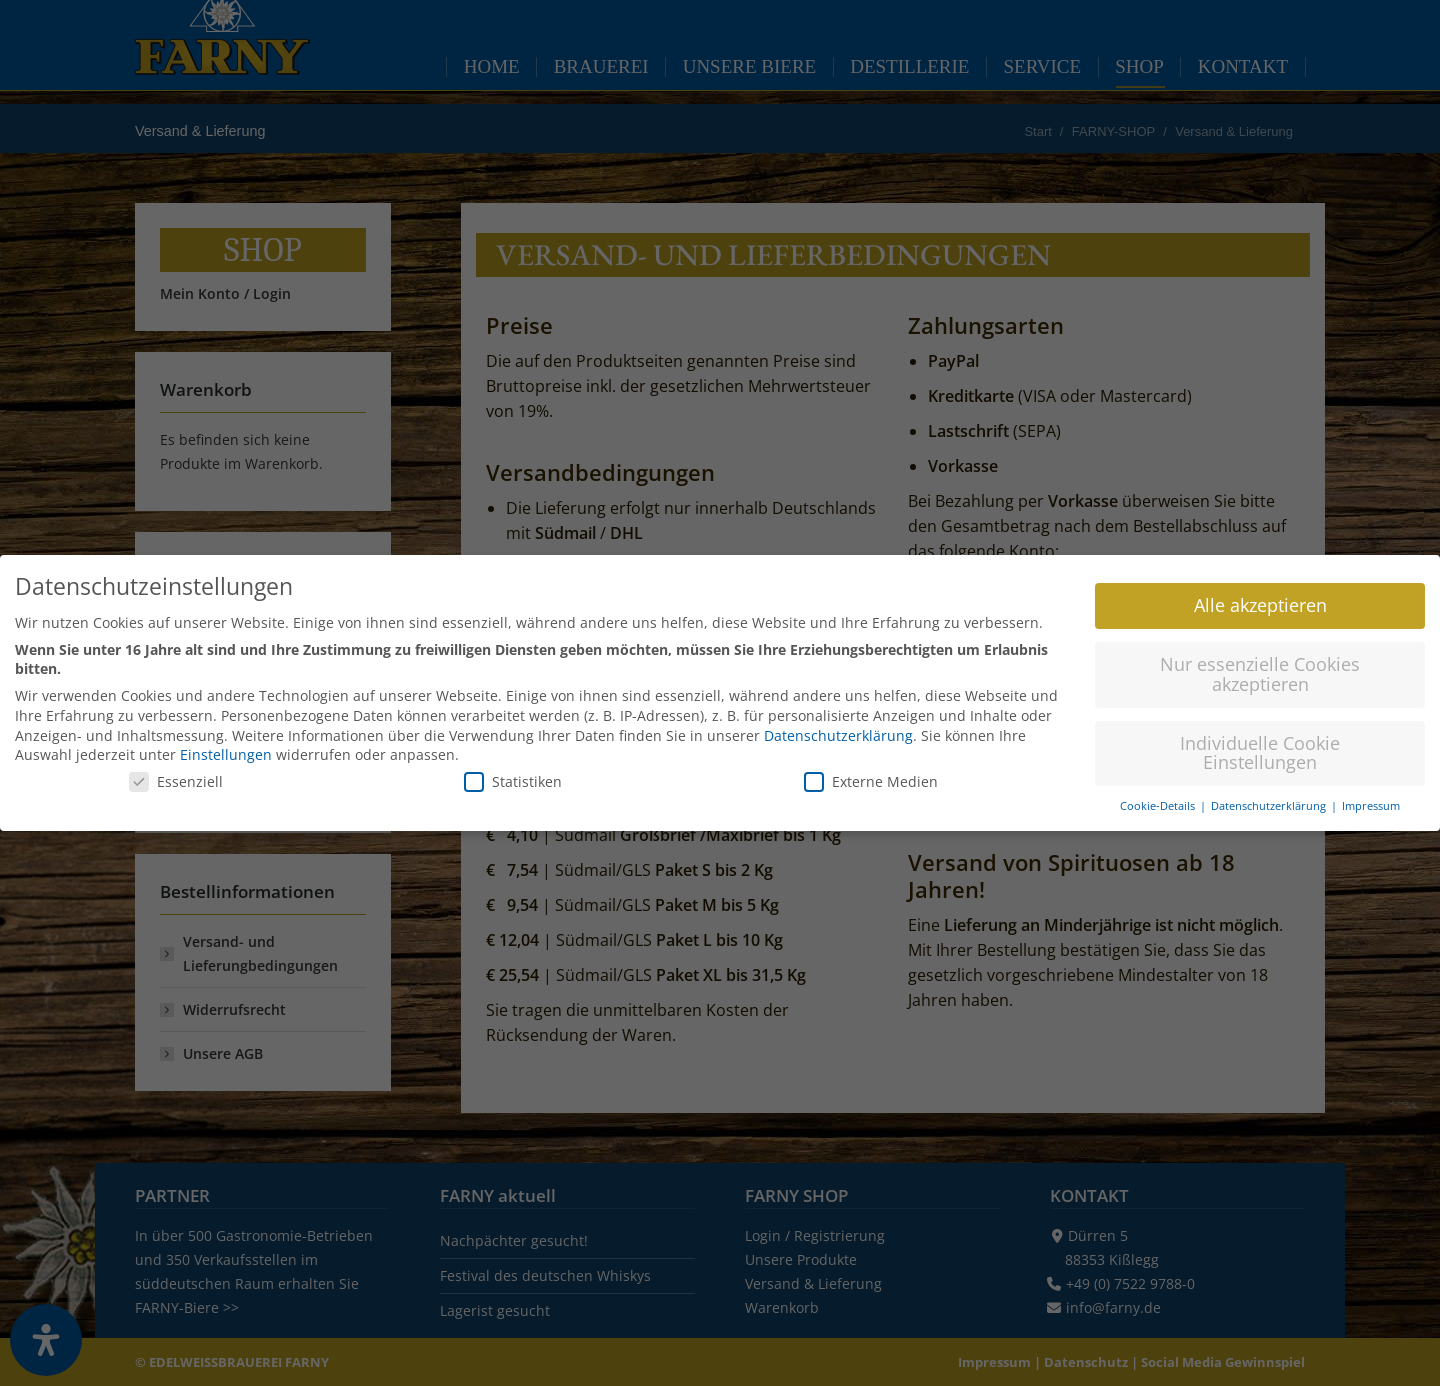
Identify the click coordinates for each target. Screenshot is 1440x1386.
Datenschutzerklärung (838, 727)
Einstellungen (226, 746)
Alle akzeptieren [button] (1260, 597)
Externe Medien (871, 773)
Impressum (1371, 798)
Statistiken (513, 773)
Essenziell (176, 773)
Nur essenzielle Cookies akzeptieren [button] (1260, 666)
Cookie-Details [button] (1159, 798)
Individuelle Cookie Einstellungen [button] (1260, 745)
